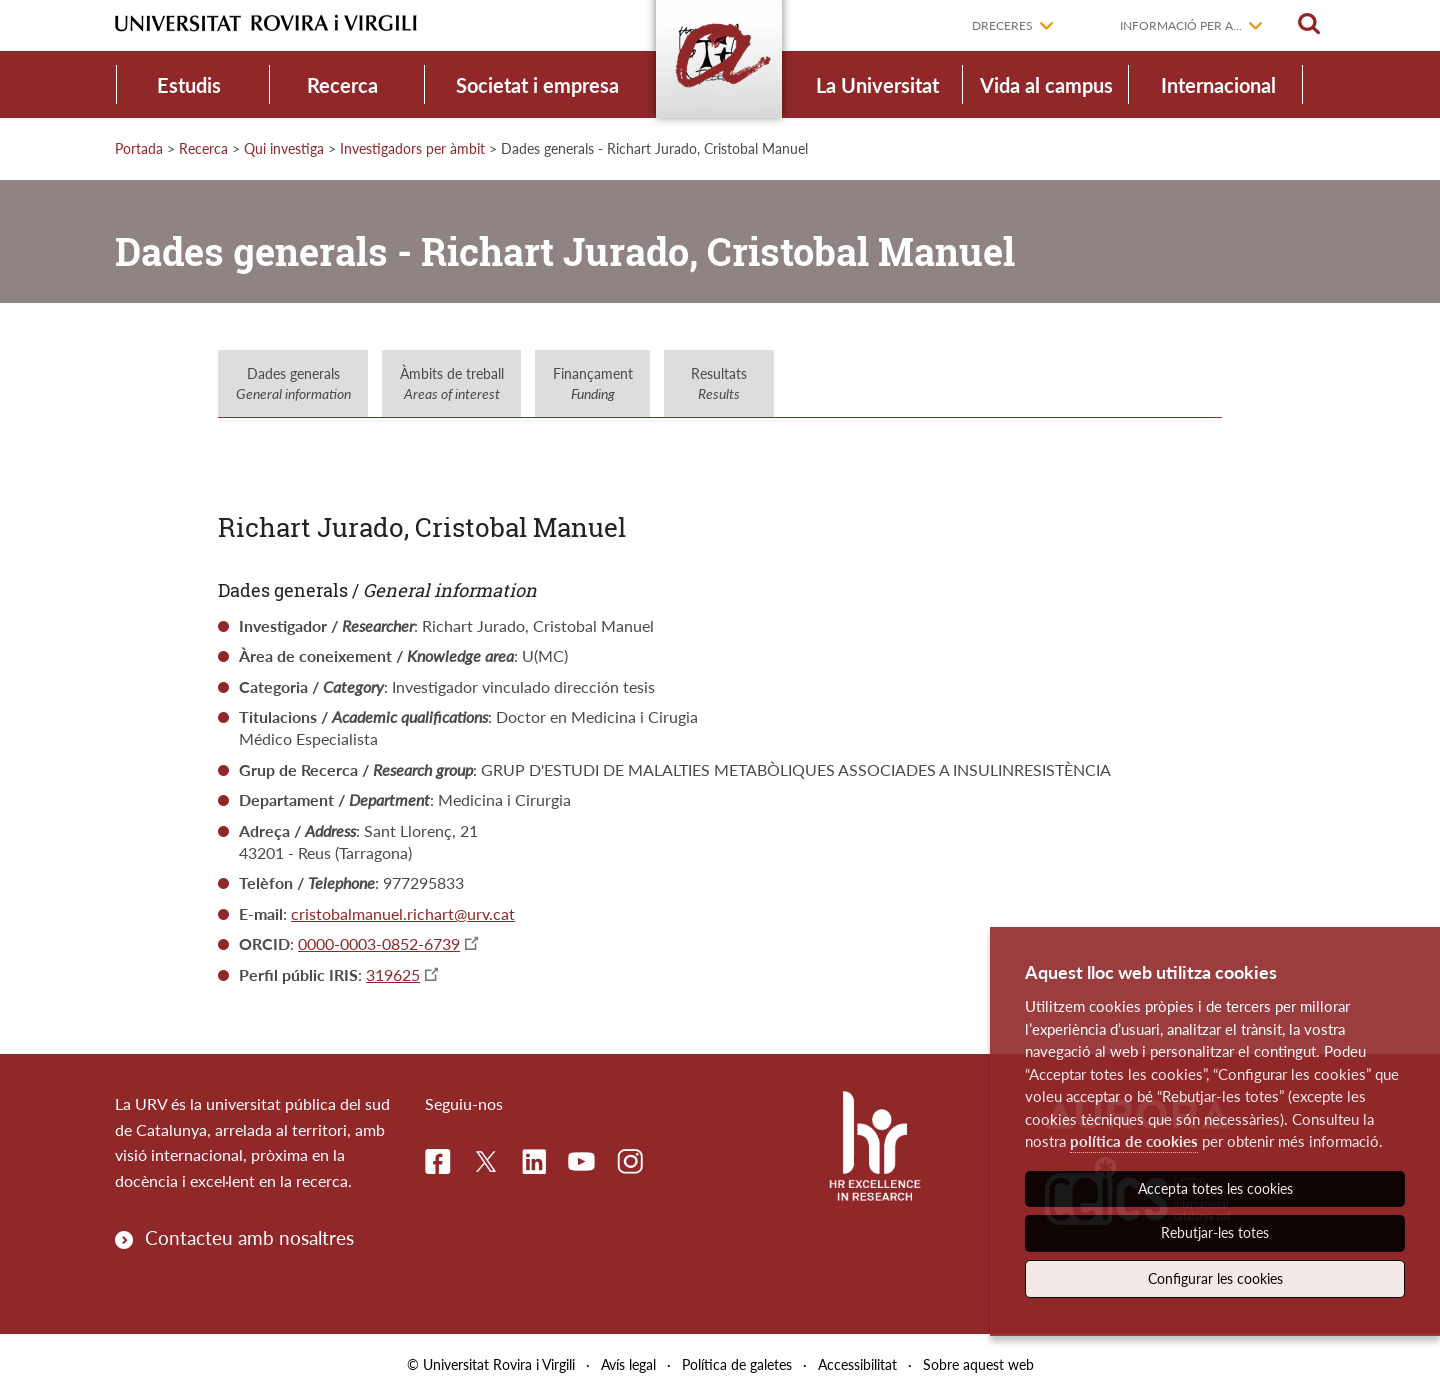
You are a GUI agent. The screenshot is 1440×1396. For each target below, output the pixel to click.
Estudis (189, 85)
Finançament (593, 383)
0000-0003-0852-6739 (379, 943)
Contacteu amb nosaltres (249, 1237)
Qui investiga (284, 148)
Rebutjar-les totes (1215, 1232)
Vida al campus (1046, 85)
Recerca (342, 85)
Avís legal (628, 1364)
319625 (393, 974)
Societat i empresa (537, 85)
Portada (139, 148)
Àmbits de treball (452, 383)
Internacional (1218, 85)
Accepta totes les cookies (1215, 1188)
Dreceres (1002, 25)
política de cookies (1134, 1141)
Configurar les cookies (1215, 1278)
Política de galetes (737, 1364)
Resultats (719, 383)
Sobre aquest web (978, 1364)
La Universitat (877, 85)
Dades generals (293, 383)
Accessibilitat (857, 1364)
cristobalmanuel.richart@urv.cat (403, 913)
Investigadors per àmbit (412, 148)
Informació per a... (1181, 25)
